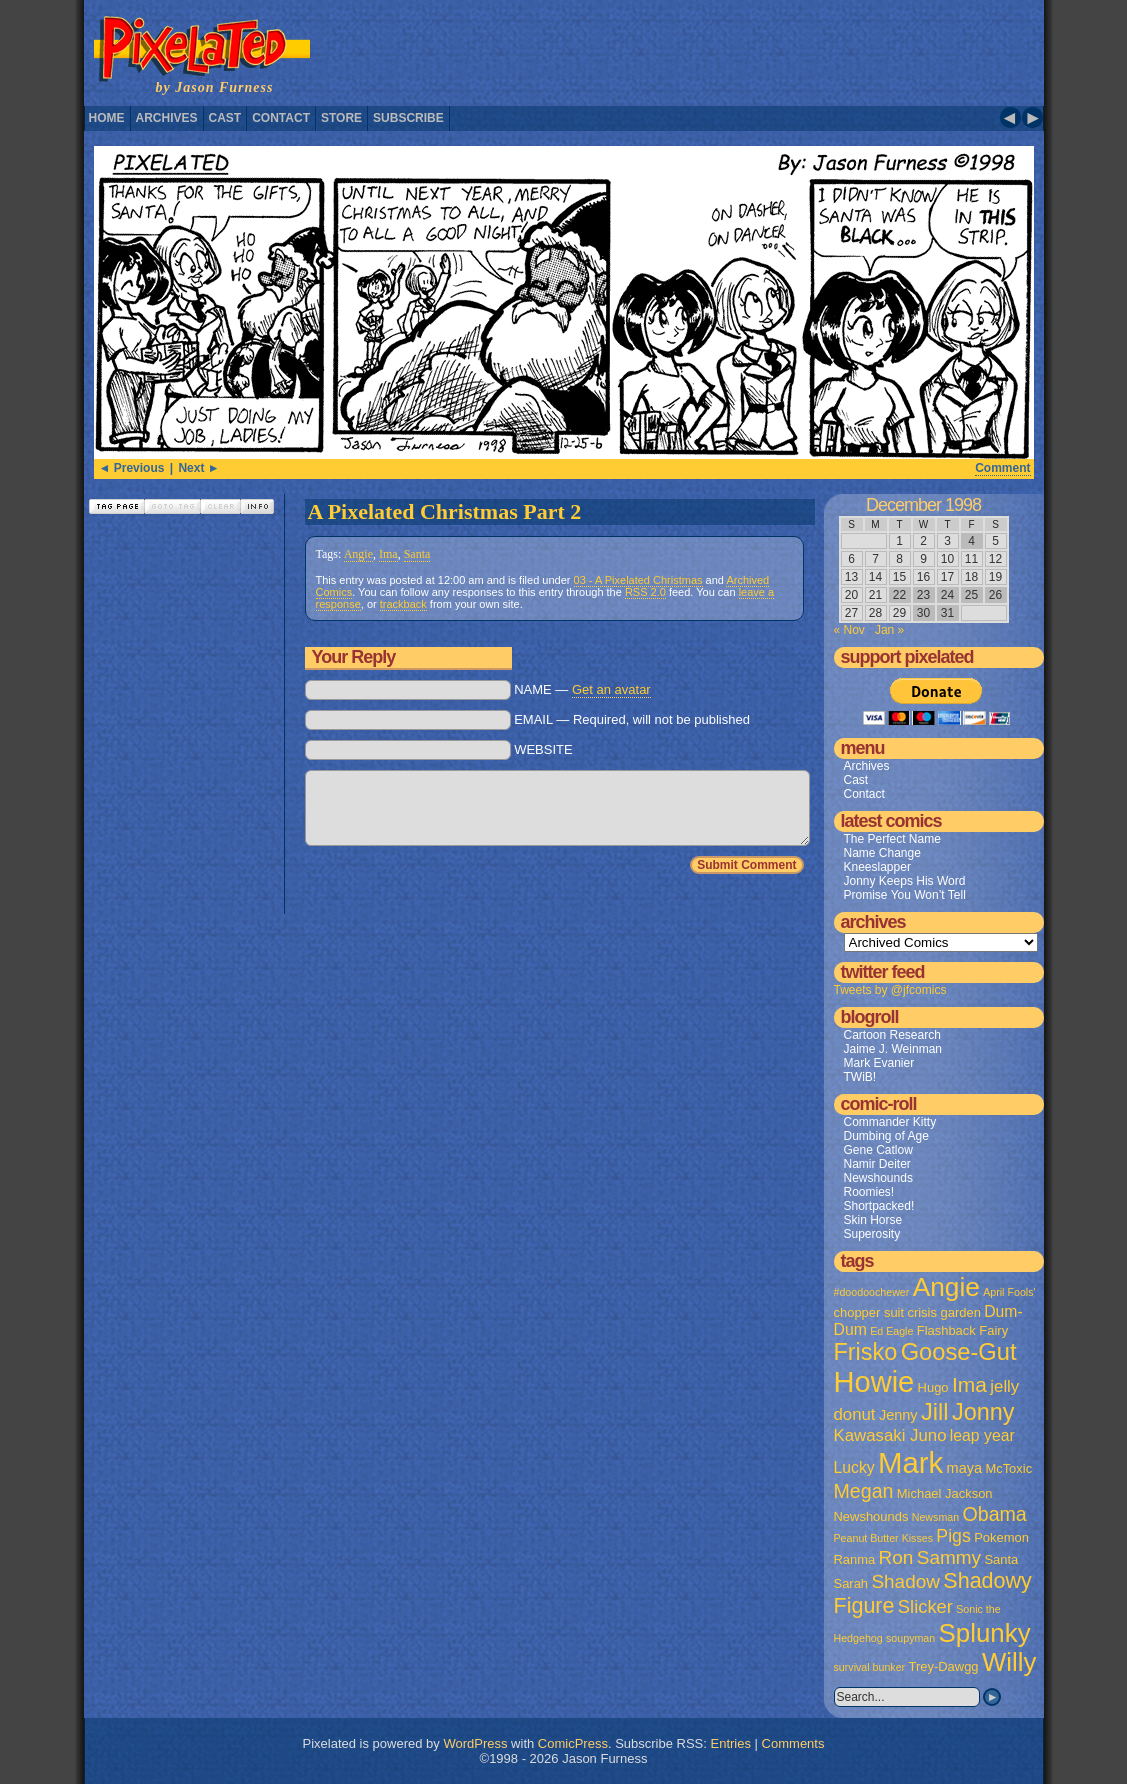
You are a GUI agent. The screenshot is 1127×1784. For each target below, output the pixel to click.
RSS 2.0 (645, 592)
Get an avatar (611, 689)
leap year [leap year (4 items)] (982, 1435)
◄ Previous (132, 468)
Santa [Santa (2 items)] (1001, 1559)
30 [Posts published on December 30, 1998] (923, 613)
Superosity (872, 1234)
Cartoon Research (892, 1035)
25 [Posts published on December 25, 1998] (971, 595)
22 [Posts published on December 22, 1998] (899, 595)
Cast (225, 118)
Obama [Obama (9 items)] (994, 1514)
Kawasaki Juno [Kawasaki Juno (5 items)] (890, 1435)
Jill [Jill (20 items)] (935, 1412)
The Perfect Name (892, 839)
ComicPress (573, 1743)
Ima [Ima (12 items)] (969, 1384)
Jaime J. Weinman (893, 1049)
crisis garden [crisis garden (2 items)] (943, 1312)
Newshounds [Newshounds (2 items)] (871, 1516)
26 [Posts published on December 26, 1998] (995, 595)
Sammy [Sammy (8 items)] (949, 1557)
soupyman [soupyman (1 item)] (910, 1638)
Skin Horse (873, 1220)
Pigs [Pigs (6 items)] (953, 1536)
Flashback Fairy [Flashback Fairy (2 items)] (962, 1330)
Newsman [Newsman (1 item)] (935, 1517)
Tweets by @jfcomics (890, 990)
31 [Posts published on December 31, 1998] (947, 613)
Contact (281, 118)
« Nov (849, 630)
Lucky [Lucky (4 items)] (854, 1467)
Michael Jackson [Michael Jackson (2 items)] (945, 1493)
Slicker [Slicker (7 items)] (925, 1606)
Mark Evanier (879, 1063)
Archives (167, 118)
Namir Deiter (877, 1164)
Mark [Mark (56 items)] (910, 1462)
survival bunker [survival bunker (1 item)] (870, 1667)
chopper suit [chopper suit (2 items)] (869, 1312)
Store (341, 118)
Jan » (889, 630)
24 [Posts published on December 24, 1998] (947, 595)
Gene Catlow (878, 1150)
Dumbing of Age (886, 1136)
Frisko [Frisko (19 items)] (866, 1352)
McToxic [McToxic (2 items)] (1008, 1468)
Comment (1002, 468)
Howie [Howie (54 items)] (874, 1382)
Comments (793, 1743)
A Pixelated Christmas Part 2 (445, 511)
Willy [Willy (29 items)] (1009, 1662)
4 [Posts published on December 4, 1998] (971, 541)
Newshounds (878, 1178)
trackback (403, 604)
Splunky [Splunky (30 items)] (985, 1633)
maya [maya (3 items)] (964, 1468)
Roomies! (869, 1192)
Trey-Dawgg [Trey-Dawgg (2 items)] (944, 1666)
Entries (731, 1743)
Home (107, 118)
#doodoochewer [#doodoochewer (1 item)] (872, 1292)
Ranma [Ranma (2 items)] (855, 1559)
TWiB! (860, 1077)
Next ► (198, 468)
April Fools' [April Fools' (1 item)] (1009, 1292)
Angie (358, 554)
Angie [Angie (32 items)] (946, 1287)
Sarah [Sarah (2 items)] (851, 1583)
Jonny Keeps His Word (905, 881)
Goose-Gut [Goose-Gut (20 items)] (959, 1352)
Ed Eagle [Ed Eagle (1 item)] (891, 1331)
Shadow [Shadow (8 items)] (905, 1581)
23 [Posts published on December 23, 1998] (923, 595)
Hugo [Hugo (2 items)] (933, 1387)
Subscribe (408, 118)
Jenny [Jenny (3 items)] (898, 1415)
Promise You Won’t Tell (905, 895)
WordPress (475, 1743)
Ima (388, 554)
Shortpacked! (879, 1206)
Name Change (882, 853)
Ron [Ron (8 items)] (896, 1557)
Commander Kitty (890, 1122)
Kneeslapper (877, 867)
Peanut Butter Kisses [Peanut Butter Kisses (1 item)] (884, 1538)
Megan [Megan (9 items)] (864, 1491)
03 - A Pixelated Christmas (638, 580)
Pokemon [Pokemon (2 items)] (1001, 1537)
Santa (417, 554)
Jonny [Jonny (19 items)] (983, 1412)
